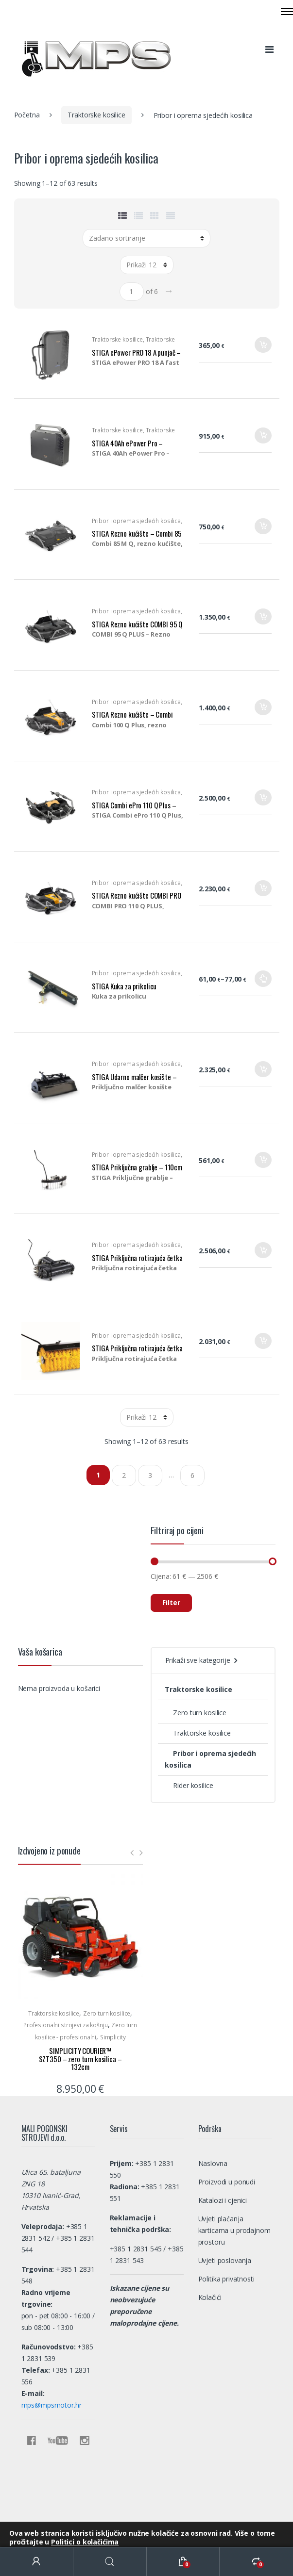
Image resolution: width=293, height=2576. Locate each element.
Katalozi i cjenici (222, 2200)
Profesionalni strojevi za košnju (65, 2025)
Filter (171, 1602)
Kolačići (210, 2297)
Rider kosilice (189, 1785)
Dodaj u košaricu (263, 348)
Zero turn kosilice (195, 1712)
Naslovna (212, 2163)
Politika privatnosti (226, 2278)
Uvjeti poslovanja (225, 2260)
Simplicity (113, 2037)
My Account (36, 2561)
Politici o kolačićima (85, 2541)
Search (110, 2561)
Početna (27, 114)
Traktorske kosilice (96, 114)
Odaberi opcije (263, 982)
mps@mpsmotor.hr (51, 2405)
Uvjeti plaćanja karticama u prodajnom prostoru (234, 2230)
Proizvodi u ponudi (226, 2181)
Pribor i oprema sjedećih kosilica (136, 521)
